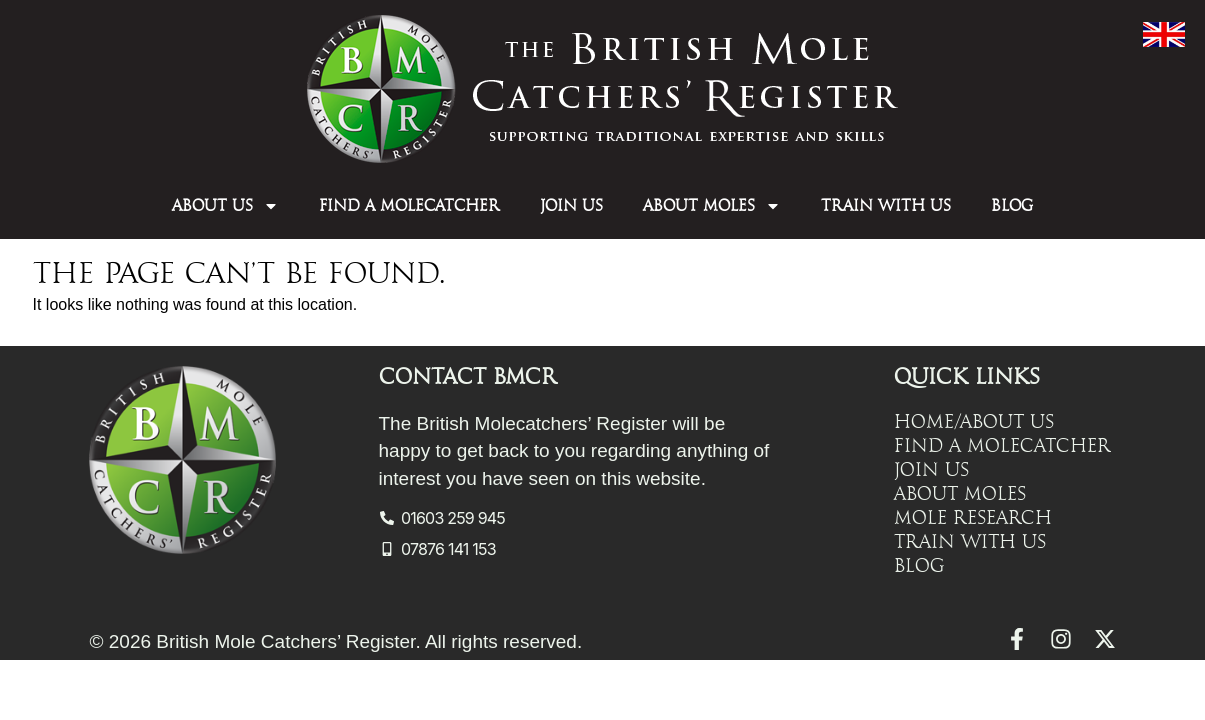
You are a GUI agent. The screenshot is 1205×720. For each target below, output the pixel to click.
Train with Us (886, 206)
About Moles (712, 206)
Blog (1012, 206)
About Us (225, 206)
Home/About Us (974, 422)
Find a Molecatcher (409, 206)
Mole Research (973, 518)
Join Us (571, 206)
